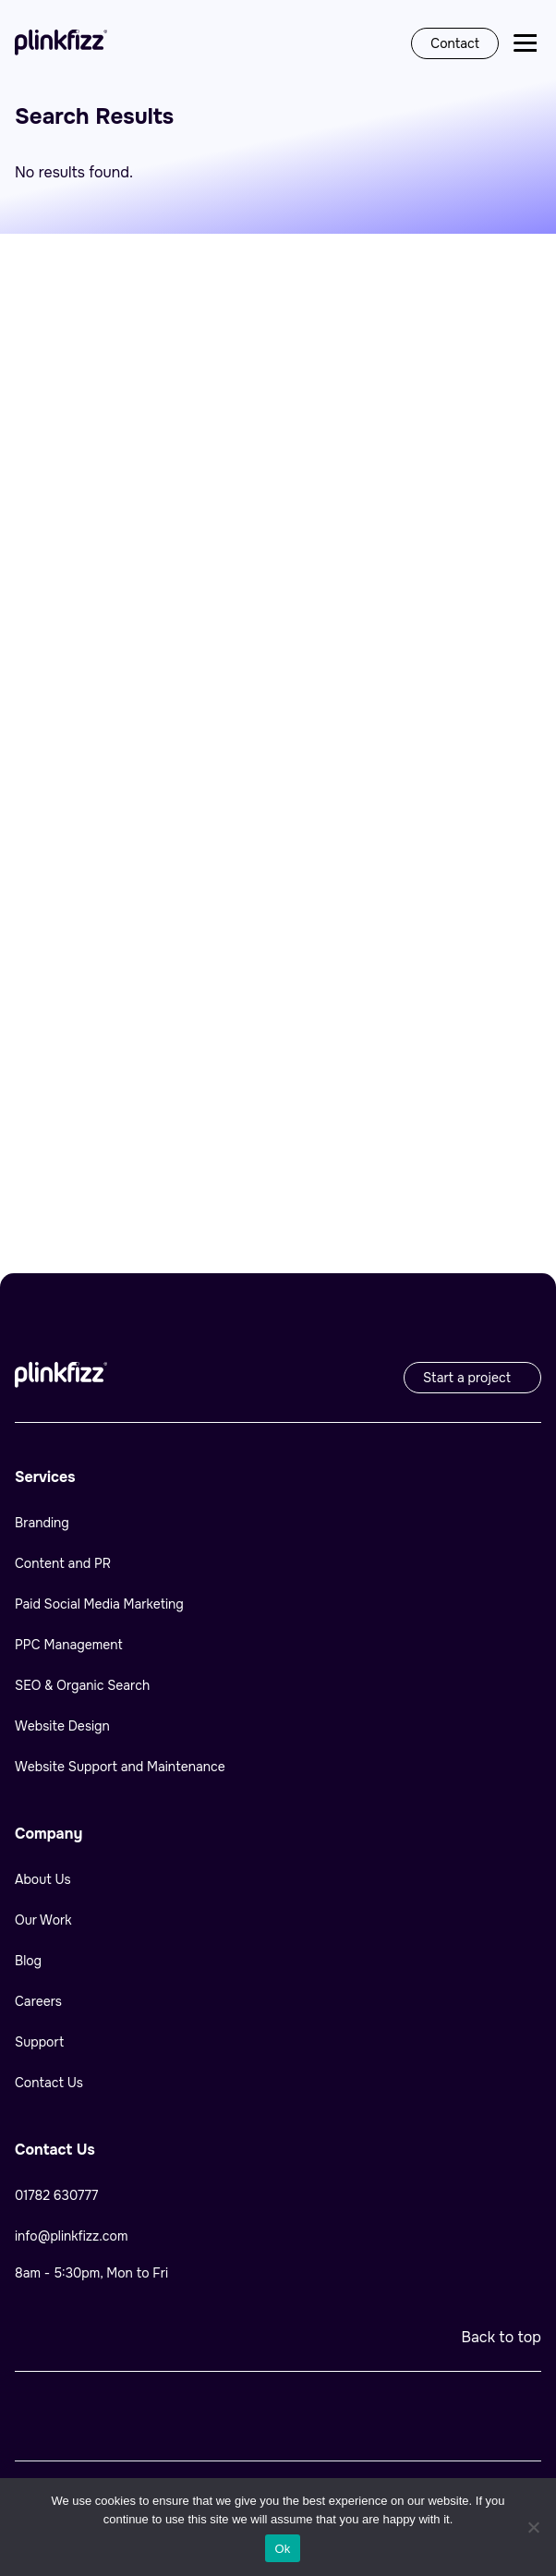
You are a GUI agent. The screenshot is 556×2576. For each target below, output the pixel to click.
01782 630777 (56, 2195)
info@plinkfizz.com (71, 2236)
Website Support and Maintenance (120, 1766)
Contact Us (49, 2082)
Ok (282, 2549)
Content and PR (63, 1563)
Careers (38, 2001)
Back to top (501, 2337)
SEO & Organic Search (82, 1685)
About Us (43, 1879)
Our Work (43, 1920)
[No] (533, 2527)
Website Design (62, 1726)
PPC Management (69, 1644)
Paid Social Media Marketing (101, 1604)
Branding (42, 1522)
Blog (28, 1960)
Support (39, 2042)
